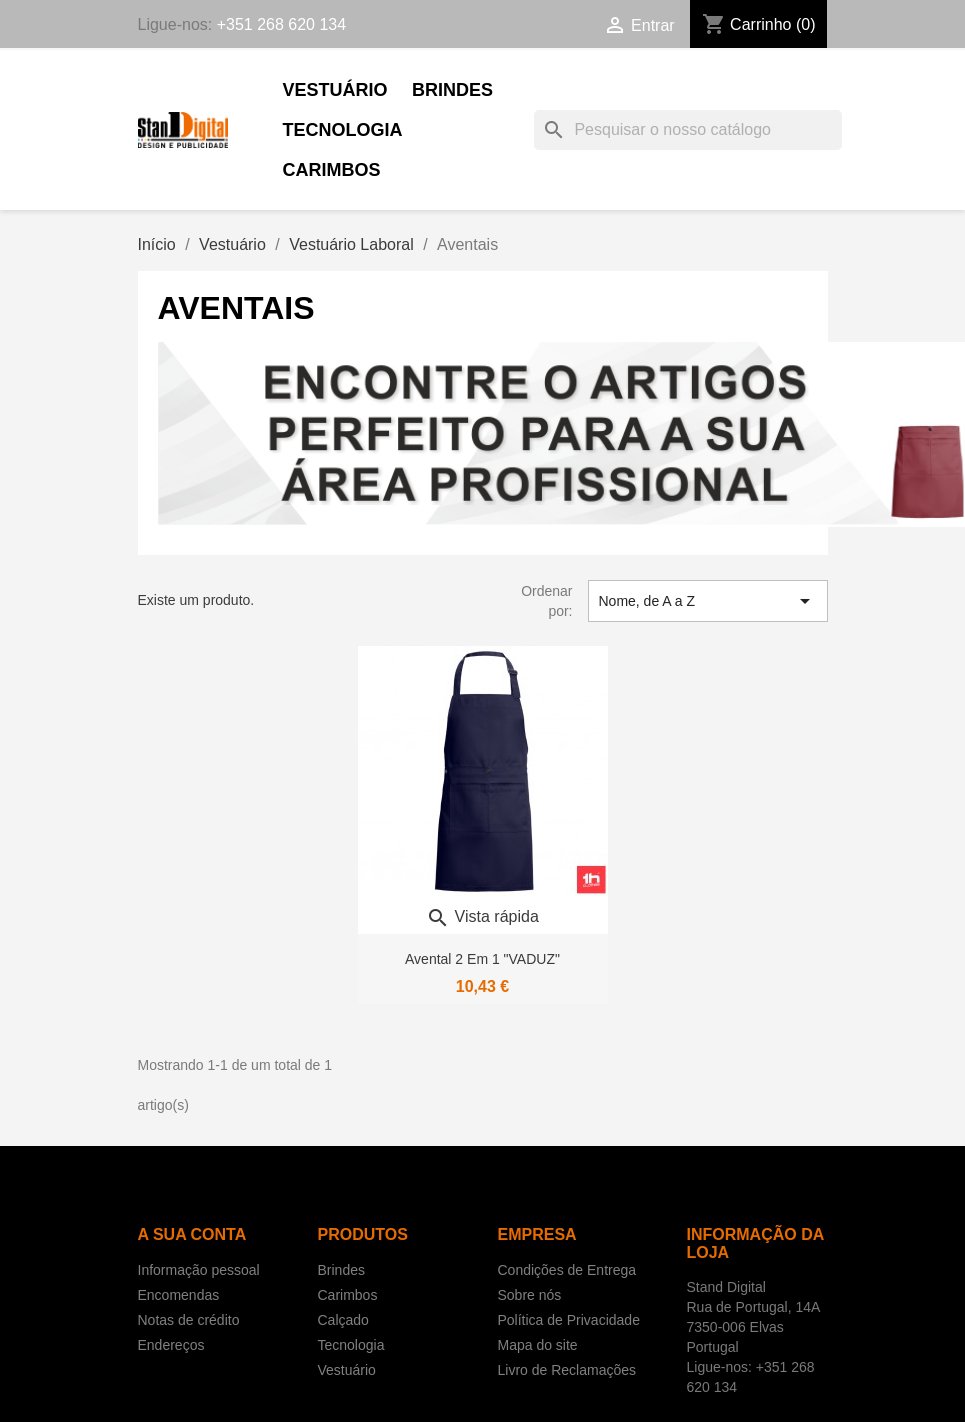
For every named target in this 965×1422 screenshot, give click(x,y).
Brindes (452, 90)
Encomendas (179, 1295)
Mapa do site (538, 1345)
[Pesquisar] (688, 130)
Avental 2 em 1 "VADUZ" (482, 959)
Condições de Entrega (567, 1270)
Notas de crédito (189, 1320)
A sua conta (192, 1234)
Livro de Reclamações (567, 1370)
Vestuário (335, 90)
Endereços (171, 1345)
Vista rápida (482, 916)
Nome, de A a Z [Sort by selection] (708, 601)
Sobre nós (530, 1295)
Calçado (343, 1320)
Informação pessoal (199, 1270)
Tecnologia (343, 130)
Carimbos (332, 170)
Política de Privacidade (569, 1320)
